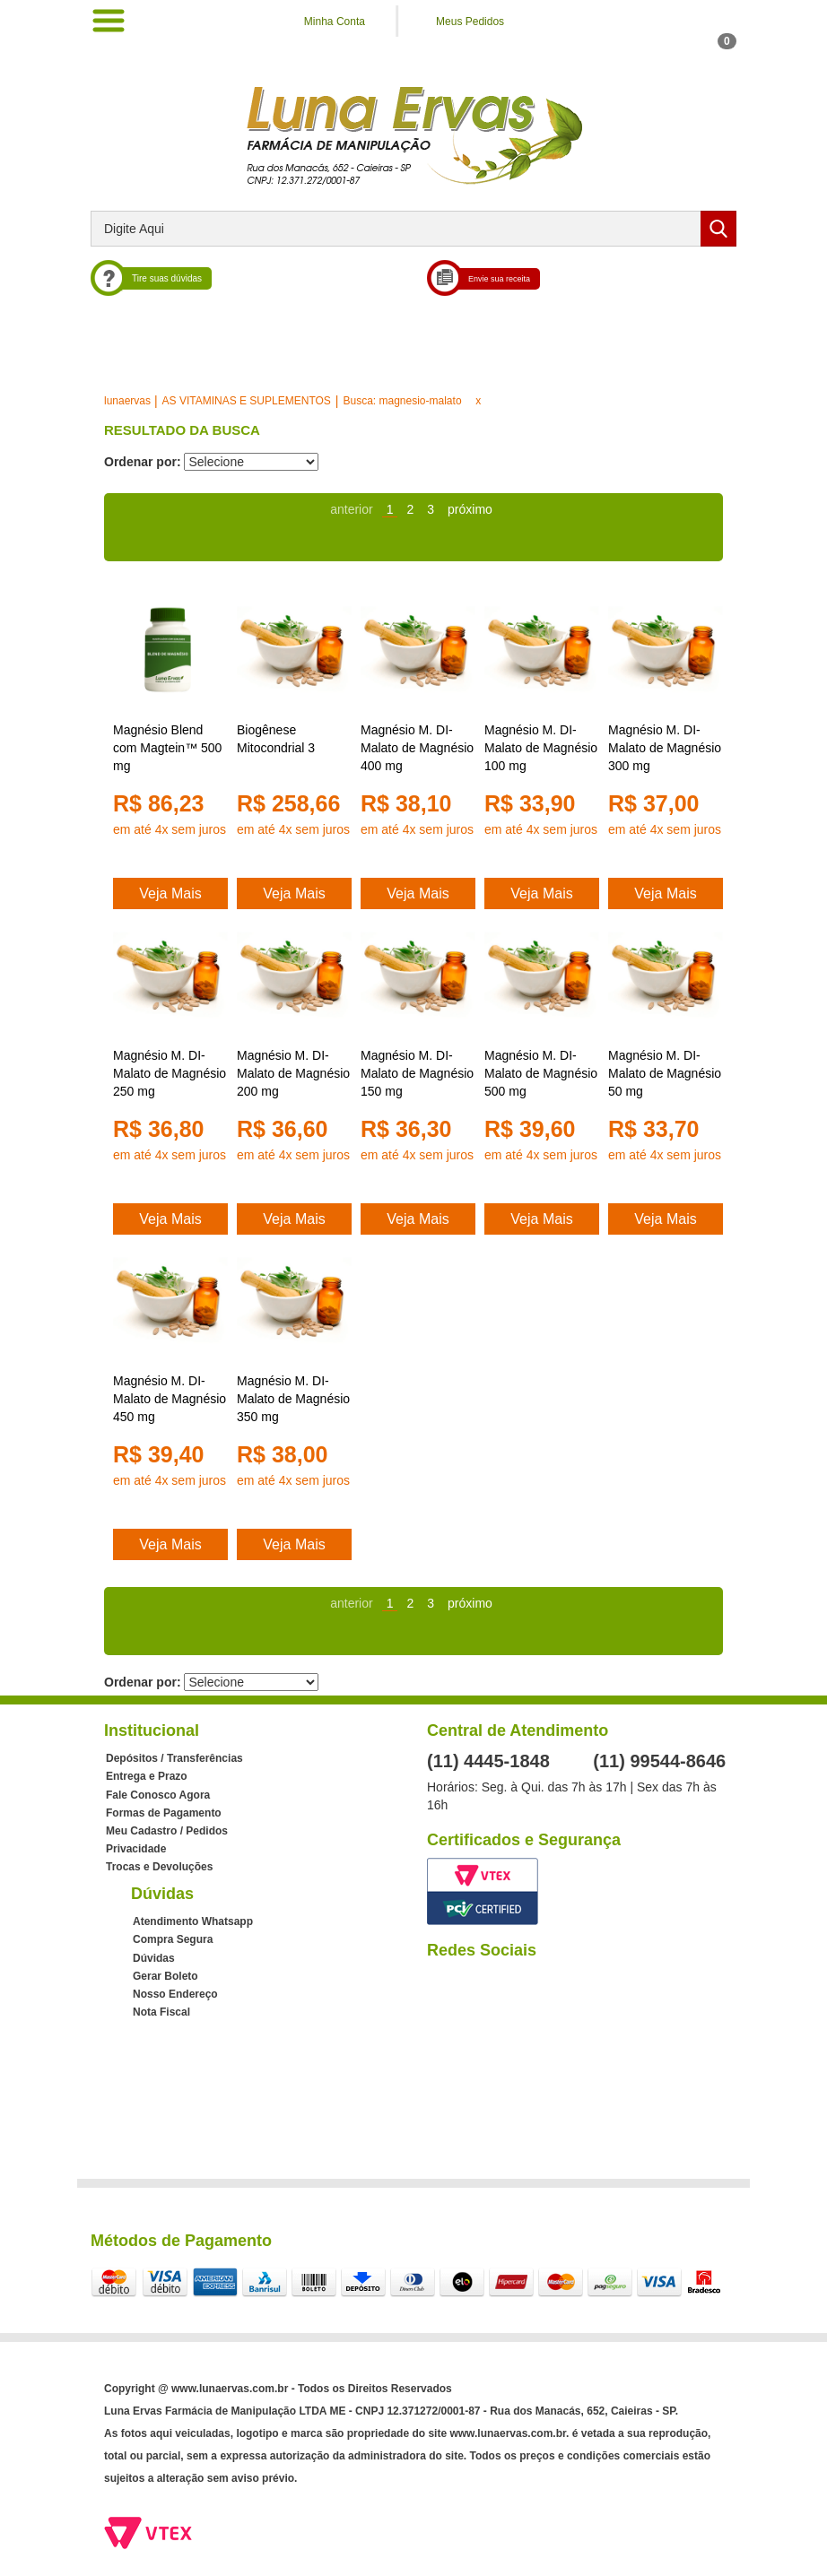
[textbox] (413, 229)
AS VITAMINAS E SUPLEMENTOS (246, 401)
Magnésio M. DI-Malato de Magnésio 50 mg (664, 1073)
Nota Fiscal (161, 2012)
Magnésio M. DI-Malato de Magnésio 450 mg (169, 1399)
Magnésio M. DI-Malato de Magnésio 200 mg (293, 1073)
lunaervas (127, 401)
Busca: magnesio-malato (402, 401)
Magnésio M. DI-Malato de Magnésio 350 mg (293, 1399)
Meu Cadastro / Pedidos (167, 1831)
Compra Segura (173, 1939)
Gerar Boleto (165, 1976)
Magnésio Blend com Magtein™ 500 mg (167, 748)
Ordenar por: (142, 462)
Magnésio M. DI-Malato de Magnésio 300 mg (664, 748)
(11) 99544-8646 (659, 1761)
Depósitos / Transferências (174, 1758)
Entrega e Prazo (146, 1776)
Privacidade (136, 1849)
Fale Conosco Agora (158, 1795)
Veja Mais (170, 893)
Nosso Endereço (175, 1994)
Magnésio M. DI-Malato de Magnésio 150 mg (417, 1073)
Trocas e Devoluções (159, 1866)
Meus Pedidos (470, 21)
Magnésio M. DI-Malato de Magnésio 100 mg (540, 748)
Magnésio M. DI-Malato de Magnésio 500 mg (540, 1073)
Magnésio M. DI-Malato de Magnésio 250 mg (169, 1073)
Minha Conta (334, 21)
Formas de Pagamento (164, 1813)
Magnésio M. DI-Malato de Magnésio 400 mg (417, 748)
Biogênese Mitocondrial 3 (276, 739)
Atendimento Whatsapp (193, 1921)
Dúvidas (154, 1958)
